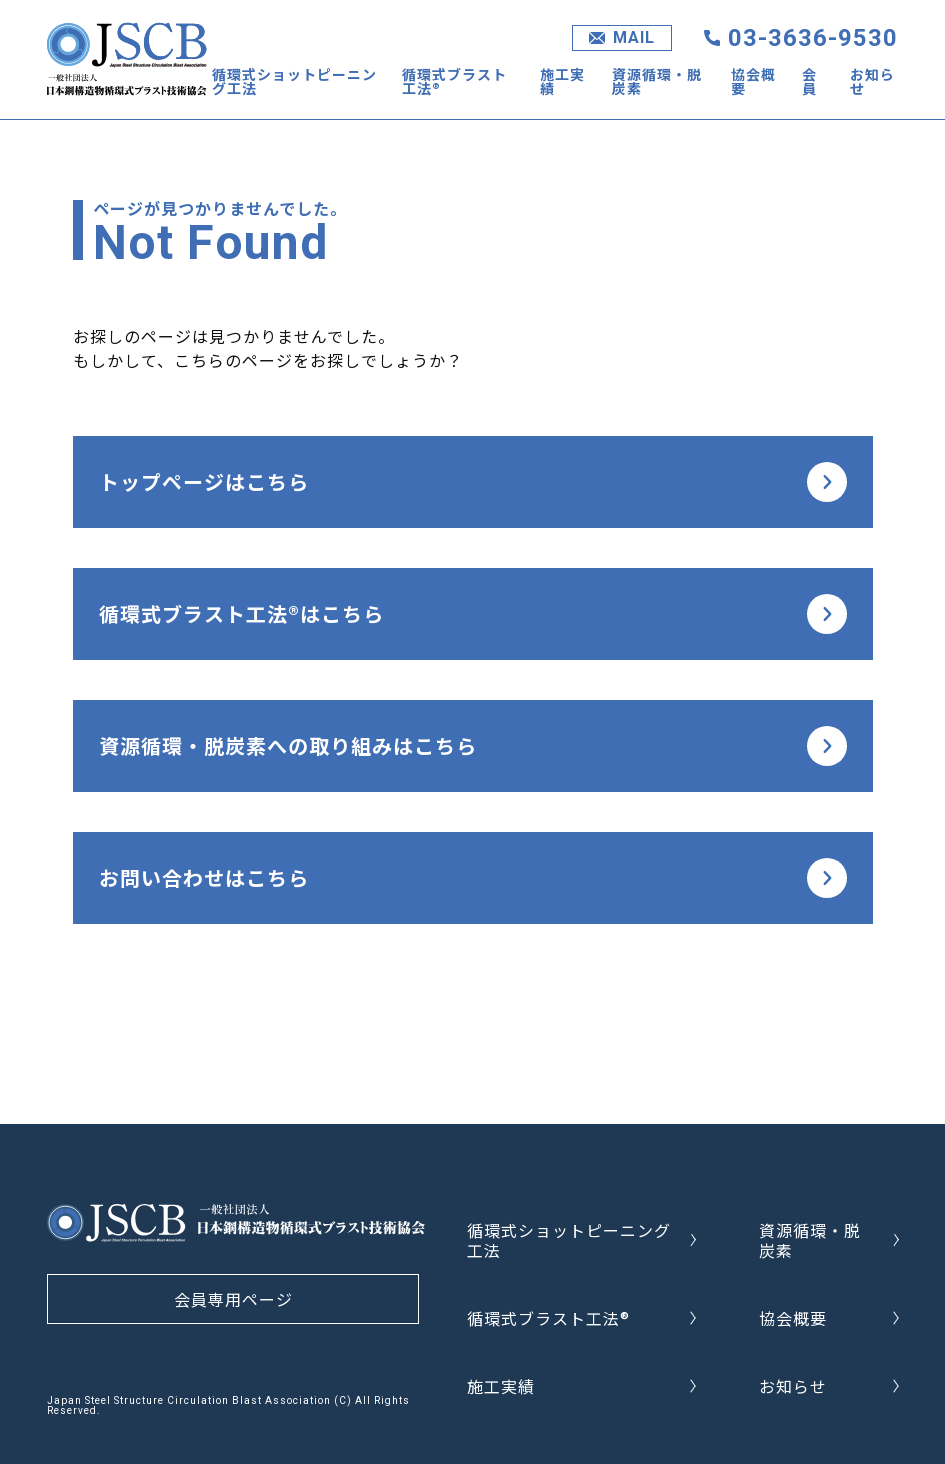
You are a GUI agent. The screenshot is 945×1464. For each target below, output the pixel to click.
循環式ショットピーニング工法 (294, 81)
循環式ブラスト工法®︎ (454, 81)
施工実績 (562, 81)
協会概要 (753, 81)
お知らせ (872, 81)
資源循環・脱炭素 (657, 81)
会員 (809, 81)
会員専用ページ (233, 1299)
